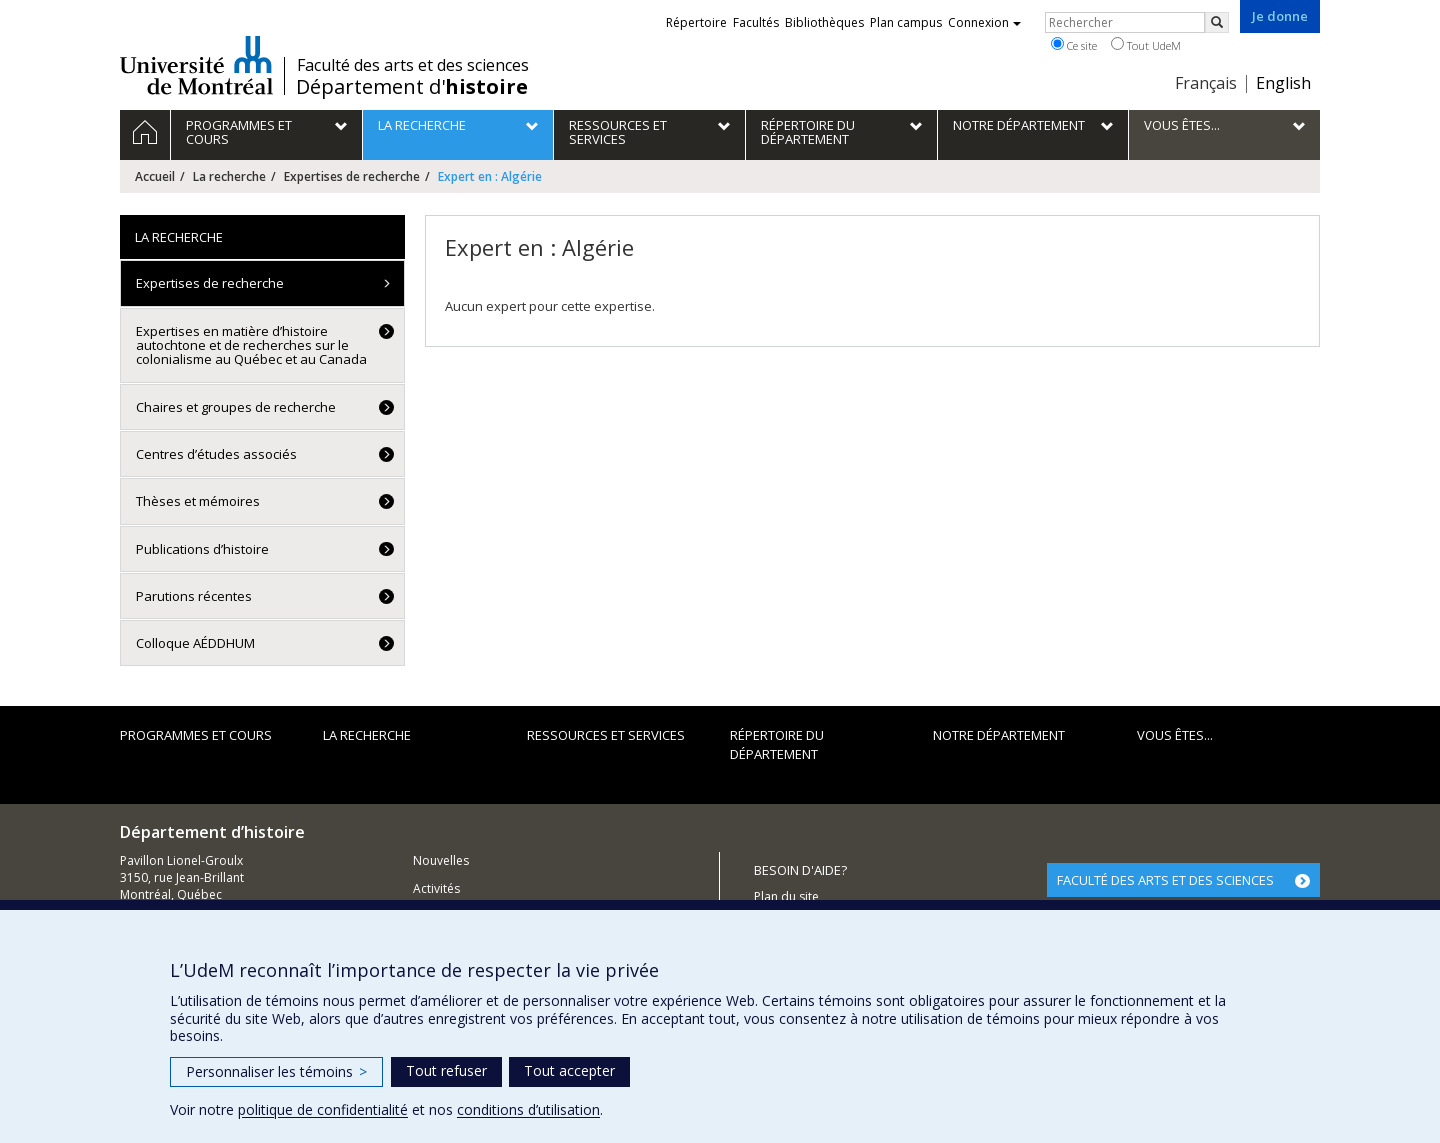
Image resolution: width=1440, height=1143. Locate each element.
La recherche (229, 176)
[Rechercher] (1217, 22)
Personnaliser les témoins (276, 1071)
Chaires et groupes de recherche (236, 407)
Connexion (984, 22)
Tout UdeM (1146, 45)
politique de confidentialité (323, 1109)
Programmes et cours (196, 735)
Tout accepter (569, 1070)
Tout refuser (446, 1070)
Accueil (155, 176)
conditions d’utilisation (528, 1109)
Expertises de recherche (352, 176)
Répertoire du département (777, 744)
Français (1206, 83)
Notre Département (999, 735)
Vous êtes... (1175, 735)
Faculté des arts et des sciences (413, 65)
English (1283, 83)
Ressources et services (606, 735)
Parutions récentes (194, 596)
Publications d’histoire (202, 549)
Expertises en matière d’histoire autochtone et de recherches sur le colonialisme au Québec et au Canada (251, 345)
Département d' (412, 87)
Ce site (1074, 45)
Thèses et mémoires (198, 501)
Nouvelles (441, 860)
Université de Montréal (196, 65)
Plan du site (786, 896)
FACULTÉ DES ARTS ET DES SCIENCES (1165, 880)
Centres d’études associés (216, 454)
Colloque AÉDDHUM (195, 643)
